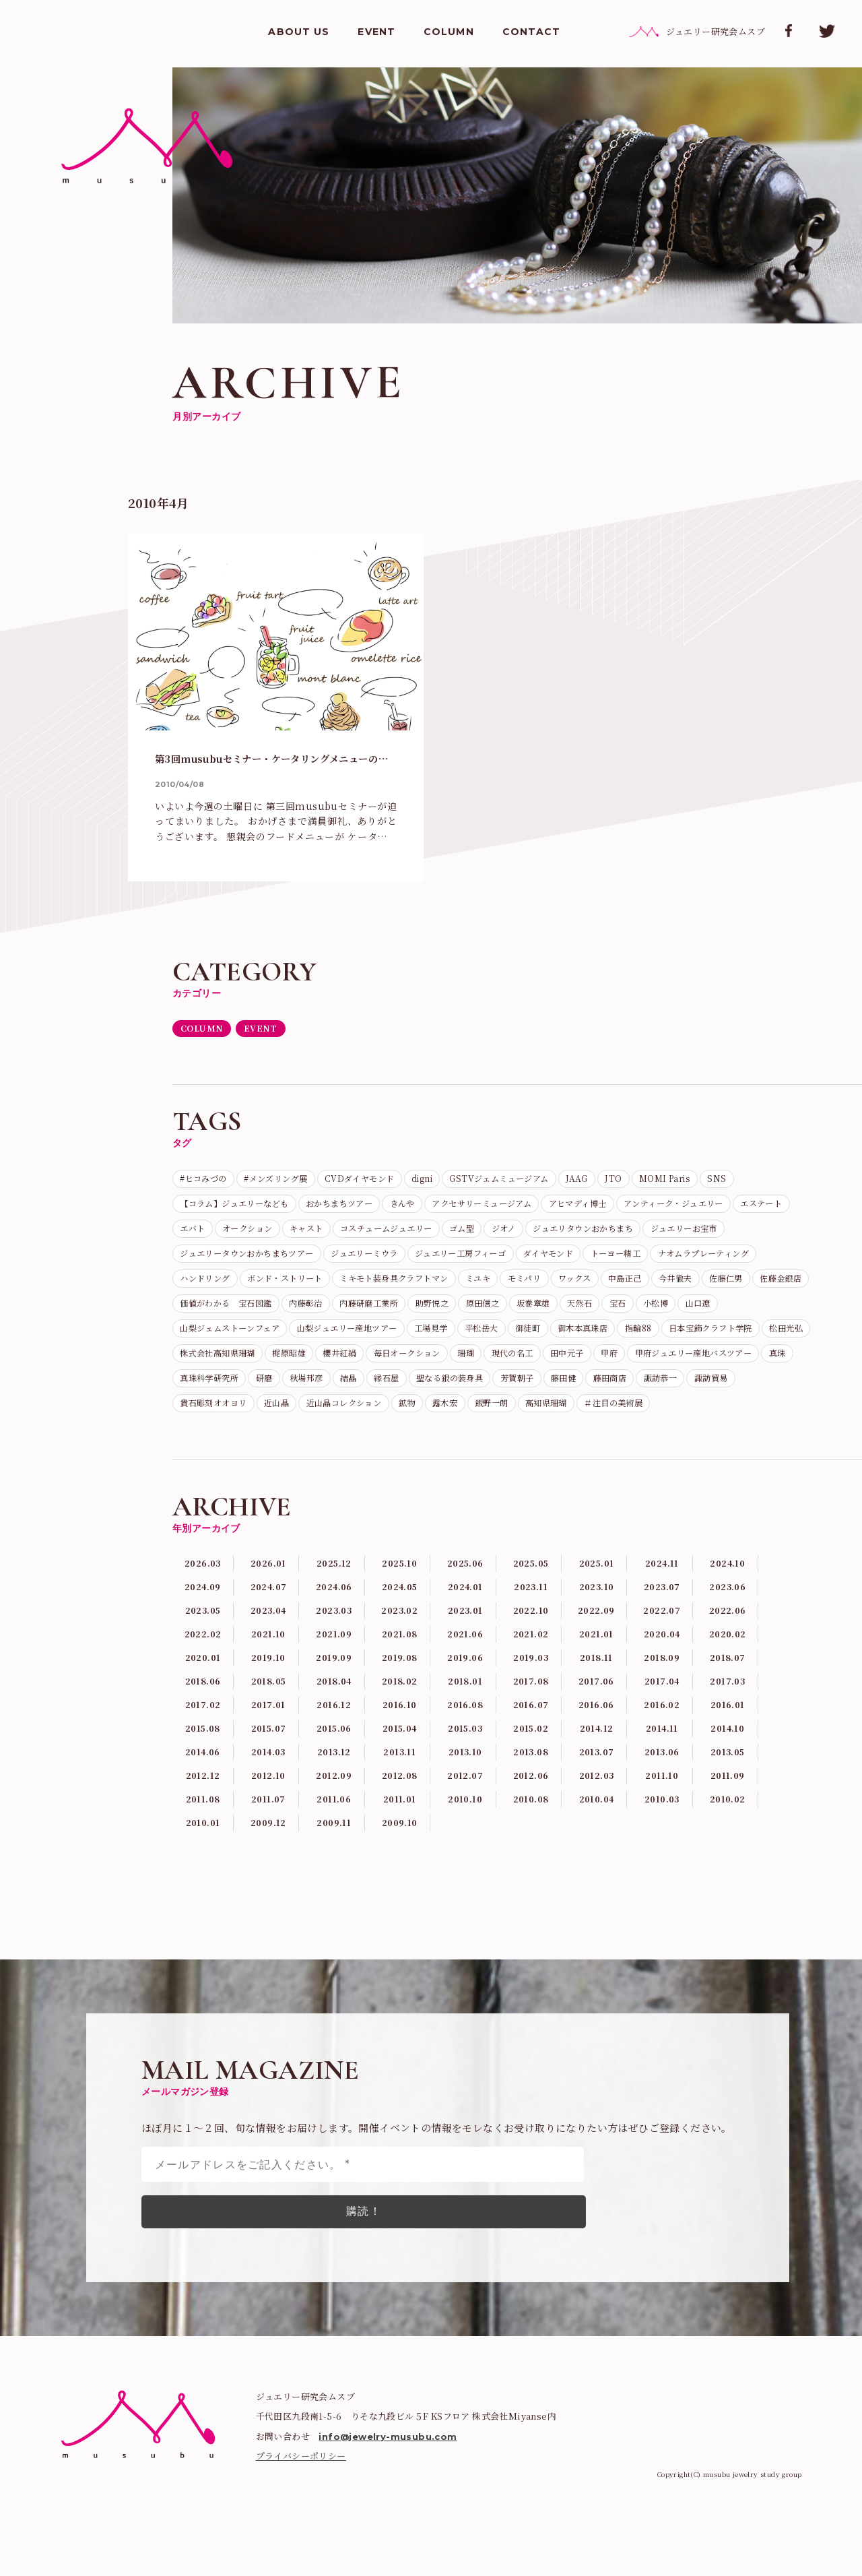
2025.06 (465, 1631)
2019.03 (530, 1731)
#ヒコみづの (208, 1180)
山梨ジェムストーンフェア (686, 1338)
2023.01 (465, 1681)
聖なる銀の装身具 (686, 1417)
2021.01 (596, 1706)
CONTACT (531, 34)
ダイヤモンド (210, 1285)
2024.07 (268, 1656)
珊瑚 (511, 1390)
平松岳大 (394, 1364)
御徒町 (448, 1364)
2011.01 (399, 1880)
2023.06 (727, 1656)
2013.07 (596, 1830)
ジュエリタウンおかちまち (239, 1259)
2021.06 (465, 1706)
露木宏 (710, 1443)
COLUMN (449, 34)
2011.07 (268, 1880)
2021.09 (334, 1706)
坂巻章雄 (404, 1338)
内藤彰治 (734, 1312)
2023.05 (203, 1681)
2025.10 (399, 1631)
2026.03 (203, 1631)
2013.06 (662, 1830)
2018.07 (727, 1731)
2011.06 (333, 1880)
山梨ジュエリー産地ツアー (239, 1364)
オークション (461, 1233)
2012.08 (399, 1855)
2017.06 (596, 1756)
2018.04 (334, 1756)
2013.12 (333, 1830)
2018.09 (662, 1731)
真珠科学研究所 (409, 1417)
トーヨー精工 (288, 1285)
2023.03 (333, 1681)
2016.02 (662, 1781)
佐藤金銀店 (545, 1312)
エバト (398, 1233)
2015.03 (465, 1806)
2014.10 (727, 1806)
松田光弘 (746, 1364)
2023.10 (596, 1656)
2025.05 (531, 1631)
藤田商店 (249, 1443)
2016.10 (399, 1781)
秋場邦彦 (521, 1417)
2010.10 (465, 1880)
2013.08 (530, 1830)
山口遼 (594, 1338)
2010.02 (727, 1880)
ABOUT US (298, 34)
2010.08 (530, 1880)
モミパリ (249, 1312)
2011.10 (661, 1855)
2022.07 (661, 1681)
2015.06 (334, 1806)
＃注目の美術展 (283, 1469)
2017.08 (530, 1756)
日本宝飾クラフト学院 (658, 1364)
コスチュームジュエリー (621, 1233)
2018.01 (465, 1756)
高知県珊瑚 (205, 1469)
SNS (190, 1207)
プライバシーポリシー (301, 2539)
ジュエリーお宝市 (356, 1259)
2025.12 (334, 1631)
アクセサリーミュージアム (569, 1207)
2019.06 (465, 1731)
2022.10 (530, 1681)
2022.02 (203, 1706)
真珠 (346, 1417)
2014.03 (268, 1830)
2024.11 (661, 1631)
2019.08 (399, 1731)
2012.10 (268, 1855)
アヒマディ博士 (680, 1207)
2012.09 (334, 1855)
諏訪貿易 (365, 1443)
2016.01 (727, 1781)
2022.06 (727, 1681)
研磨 (472, 1417)
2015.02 (530, 1806)
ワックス (307, 1312)
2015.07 (268, 1806)
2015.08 (202, 1806)
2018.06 (202, 1756)
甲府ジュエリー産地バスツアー (249, 1417)
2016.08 (465, 1781)
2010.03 (662, 1880)
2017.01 (268, 1781)
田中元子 (628, 1390)
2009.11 (333, 1905)
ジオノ (757, 1233)
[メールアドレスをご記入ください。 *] (362, 2247)
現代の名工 (565, 1390)
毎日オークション (443, 1390)
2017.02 (202, 1781)
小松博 (545, 1338)
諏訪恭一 (307, 1443)
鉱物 (667, 1443)
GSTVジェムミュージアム (551, 1180)
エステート (340, 1233)
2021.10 (268, 1706)
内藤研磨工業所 (215, 1338)
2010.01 (203, 1905)
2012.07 (465, 1855)
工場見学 (336, 1364)
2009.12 (268, 1905)
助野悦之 (288, 1338)
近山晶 (516, 1443)
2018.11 (596, 1731)
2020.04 (661, 1706)
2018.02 (399, 1756)
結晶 (570, 1417)
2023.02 (399, 1681)
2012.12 (203, 1855)
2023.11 (531, 1656)
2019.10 (268, 1731)
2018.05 (268, 1756)
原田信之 (346, 1338)
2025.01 (596, 1631)
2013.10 (465, 1830)
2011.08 (203, 1880)
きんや (477, 1207)
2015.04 (399, 1806)
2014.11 (661, 1806)
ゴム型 (708, 1233)
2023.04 (268, 1681)
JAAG (639, 1180)
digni (462, 1180)
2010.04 (596, 1880)
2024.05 (399, 1656)
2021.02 (530, 1706)
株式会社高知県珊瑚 (225, 1390)
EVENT (376, 34)
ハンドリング (490, 1285)
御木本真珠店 (511, 1364)
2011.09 (727, 1855)
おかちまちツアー (403, 1207)
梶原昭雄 (307, 1390)
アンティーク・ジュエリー (238, 1233)
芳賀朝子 (764, 1417)
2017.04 (662, 1756)
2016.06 (596, 1781)
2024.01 (465, 1656)
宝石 (502, 1338)
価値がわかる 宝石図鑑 (642, 1312)
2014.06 (202, 1830)
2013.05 (727, 1830)
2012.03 (596, 1855)
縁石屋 (613, 1417)
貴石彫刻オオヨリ (443, 1443)
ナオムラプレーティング (389, 1285)
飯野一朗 (764, 1443)
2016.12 (333, 1781)
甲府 (676, 1390)
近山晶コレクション (594, 1443)
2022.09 (596, 1681)
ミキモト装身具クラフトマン (709, 1285)
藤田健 (195, 1443)
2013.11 (399, 1830)
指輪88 (575, 1364)
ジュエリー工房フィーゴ (739, 1259)
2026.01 (268, 1631)
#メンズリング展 (292, 1180)
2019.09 (334, 1731)
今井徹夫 (423, 1312)
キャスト (529, 1233)
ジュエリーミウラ (627, 1259)
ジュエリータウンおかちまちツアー (491, 1259)
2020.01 (202, 1731)
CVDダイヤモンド (390, 1180)
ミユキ (195, 1312)
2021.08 (399, 1706)
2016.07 (530, 1781)
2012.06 (530, 1855)
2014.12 (596, 1806)
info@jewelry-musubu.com (388, 2520)
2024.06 (333, 1656)
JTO (680, 1180)
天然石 (458, 1338)
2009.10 (399, 1905)
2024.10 (727, 1631)
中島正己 (365, 1312)
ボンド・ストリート (583, 1285)
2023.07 (661, 1656)
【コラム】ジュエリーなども (282, 1207)
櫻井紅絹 (365, 1390)
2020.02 (727, 1706)
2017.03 (727, 1756)
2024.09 (203, 1656)
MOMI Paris (738, 1180)
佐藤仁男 (482, 1312)
